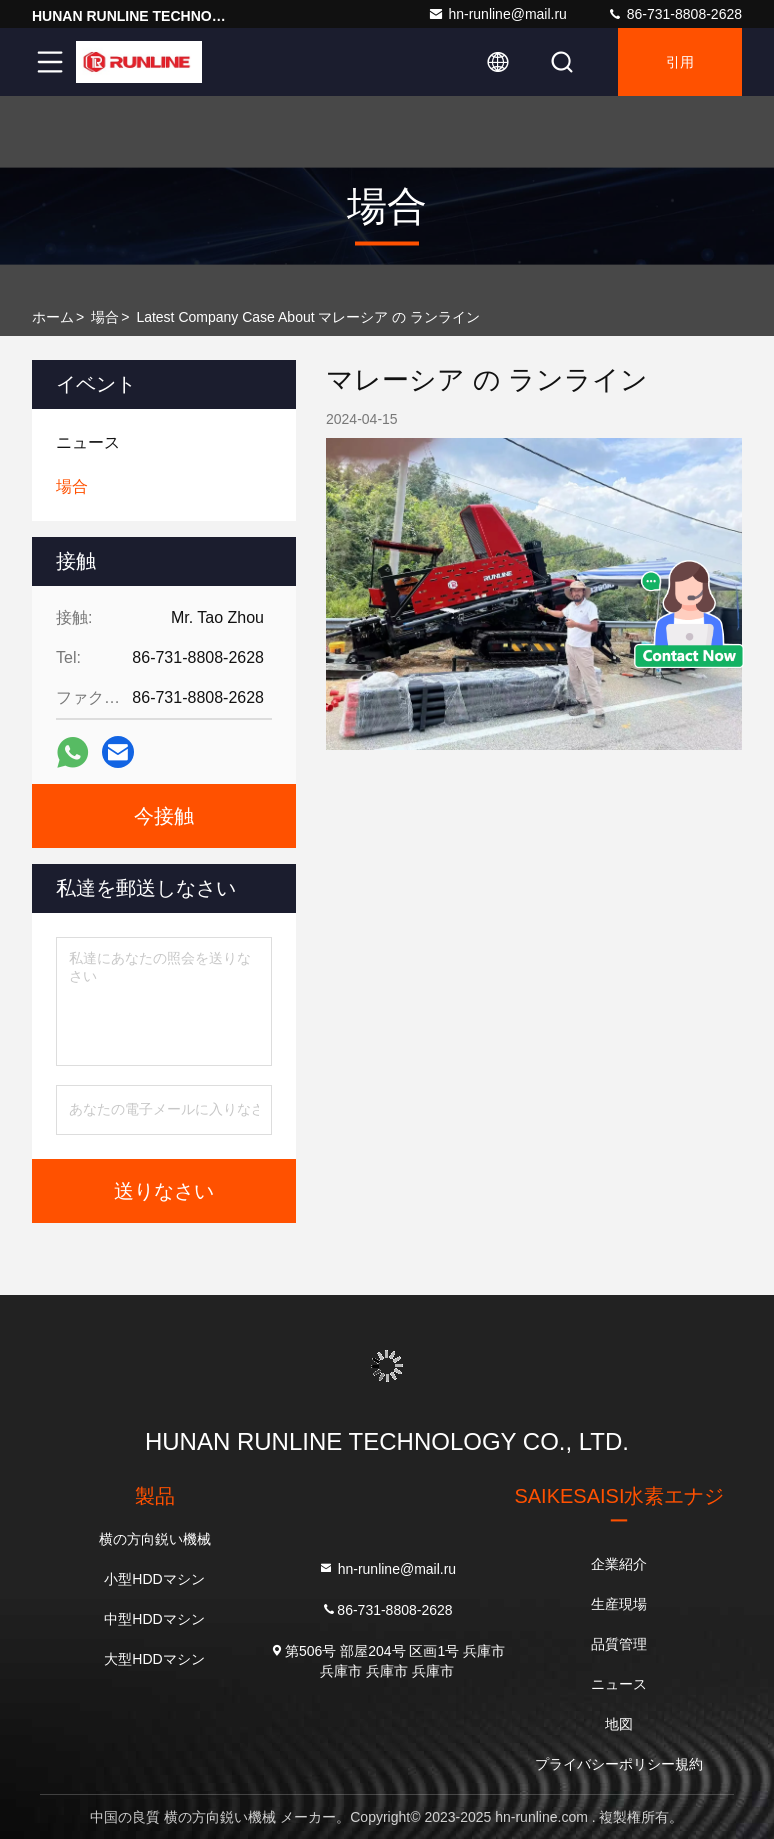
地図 (619, 1724)
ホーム (53, 317)
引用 (680, 62)
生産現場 (619, 1604)
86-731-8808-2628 (674, 14)
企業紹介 (619, 1564)
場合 (105, 317)
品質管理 (619, 1644)
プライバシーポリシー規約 (619, 1764)
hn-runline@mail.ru (497, 14)
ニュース (619, 1684)
